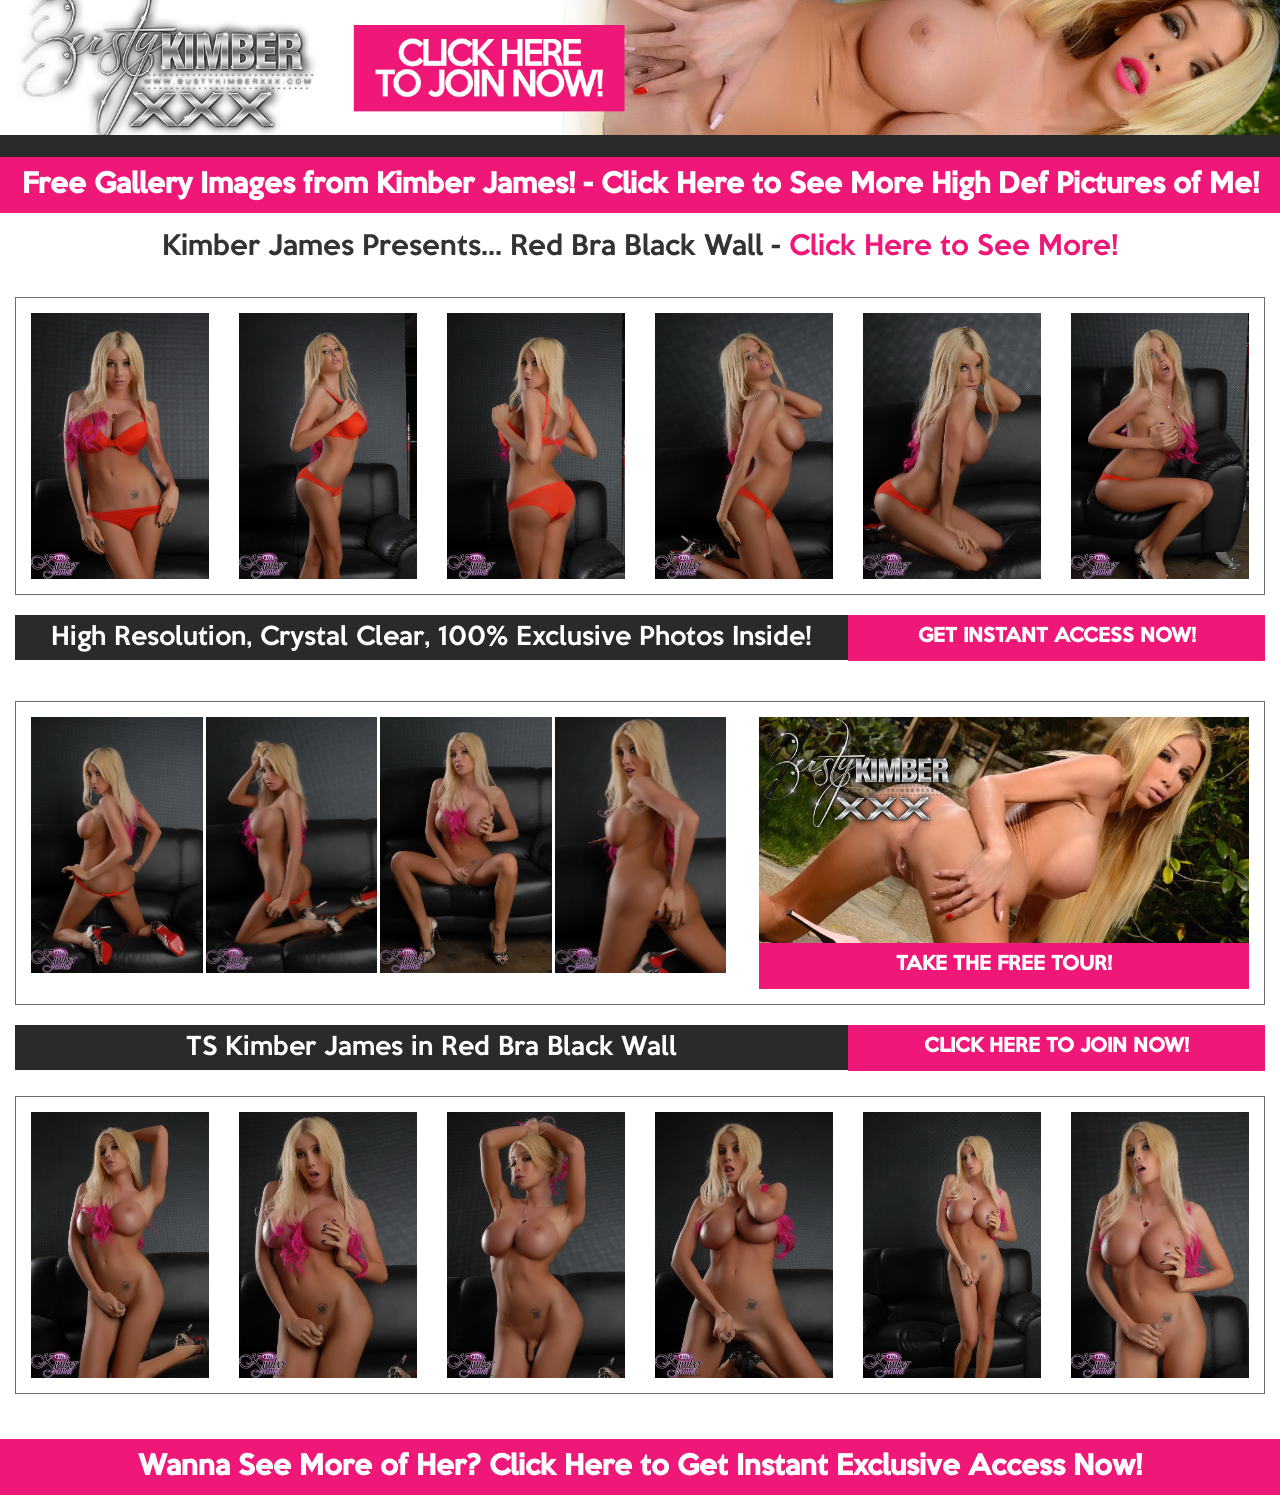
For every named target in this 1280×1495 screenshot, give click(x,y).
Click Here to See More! (953, 247)
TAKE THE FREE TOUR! (1004, 965)
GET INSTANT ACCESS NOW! (1057, 637)
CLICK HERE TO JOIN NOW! (1056, 1047)
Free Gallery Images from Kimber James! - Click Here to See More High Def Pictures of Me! (640, 185)
